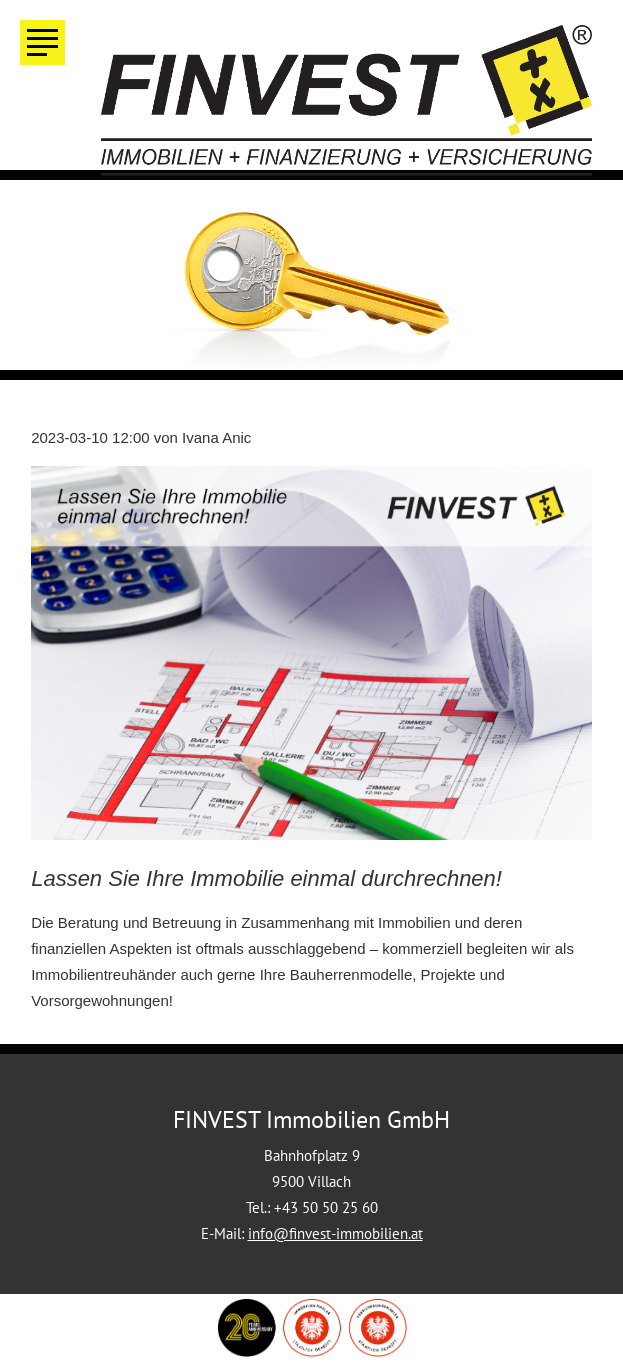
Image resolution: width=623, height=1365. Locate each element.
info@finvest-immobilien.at (335, 1233)
